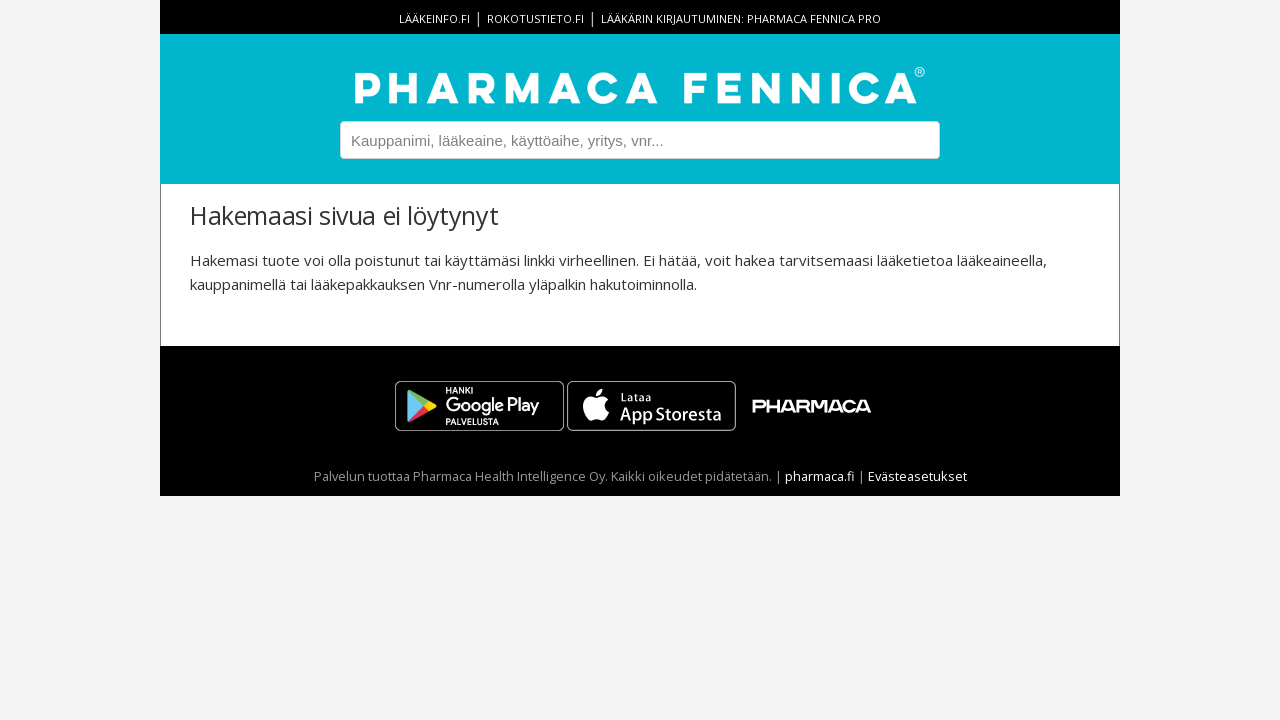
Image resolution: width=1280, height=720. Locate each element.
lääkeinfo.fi (434, 18)
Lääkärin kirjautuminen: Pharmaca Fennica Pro (741, 18)
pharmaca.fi (820, 476)
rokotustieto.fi (535, 18)
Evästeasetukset (917, 476)
